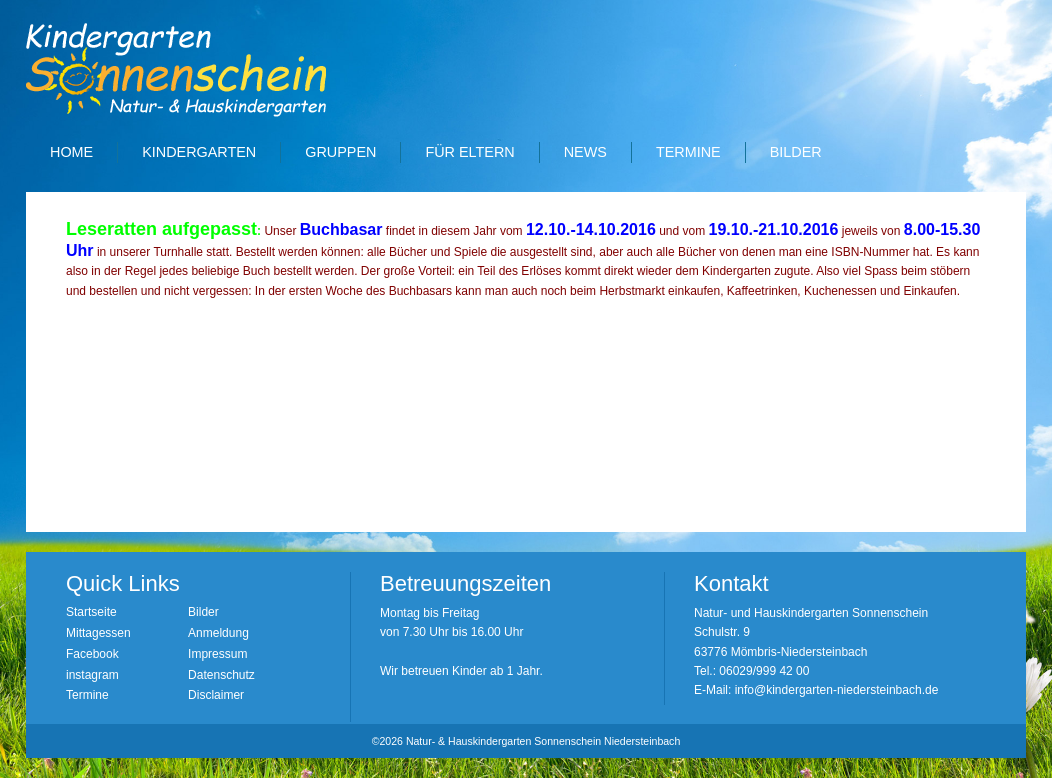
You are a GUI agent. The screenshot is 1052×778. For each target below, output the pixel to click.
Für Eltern (469, 152)
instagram (92, 675)
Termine (688, 152)
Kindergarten (199, 152)
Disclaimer (216, 695)
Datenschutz (221, 675)
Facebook (92, 654)
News (585, 152)
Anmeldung (218, 633)
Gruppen (340, 152)
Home (71, 152)
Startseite (91, 612)
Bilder (796, 152)
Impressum (217, 654)
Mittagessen (98, 633)
